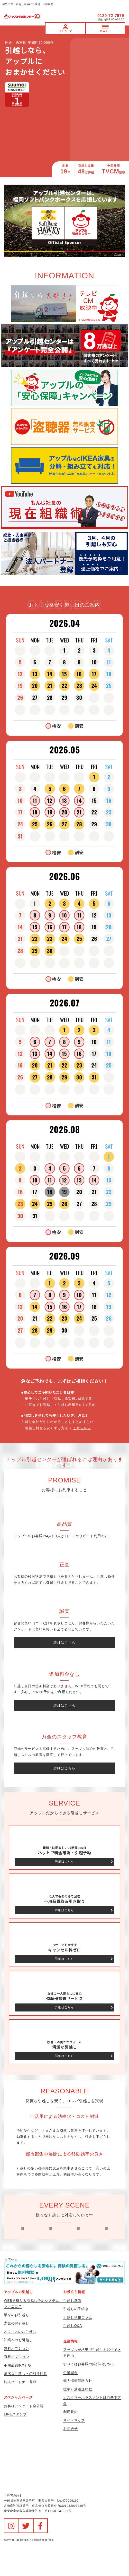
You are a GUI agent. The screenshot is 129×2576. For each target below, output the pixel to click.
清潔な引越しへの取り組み (25, 2373)
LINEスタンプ (15, 2414)
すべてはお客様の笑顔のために (88, 2364)
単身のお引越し (16, 2315)
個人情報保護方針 (77, 2381)
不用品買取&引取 (18, 2365)
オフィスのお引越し (20, 2332)
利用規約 (70, 2412)
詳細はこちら (64, 1642)
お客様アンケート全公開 (24, 2406)
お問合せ (70, 2429)
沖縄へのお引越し (18, 2340)
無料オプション (16, 2348)
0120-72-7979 (110, 16)
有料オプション (16, 2357)
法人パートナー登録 (20, 2382)
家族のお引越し (16, 2323)
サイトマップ (74, 2420)
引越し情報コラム (77, 2317)
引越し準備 (72, 2300)
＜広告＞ (64, 2271)
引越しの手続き (76, 2309)
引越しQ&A (72, 2326)
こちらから (82, 1428)
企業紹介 (70, 2372)
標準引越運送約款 (77, 2389)
